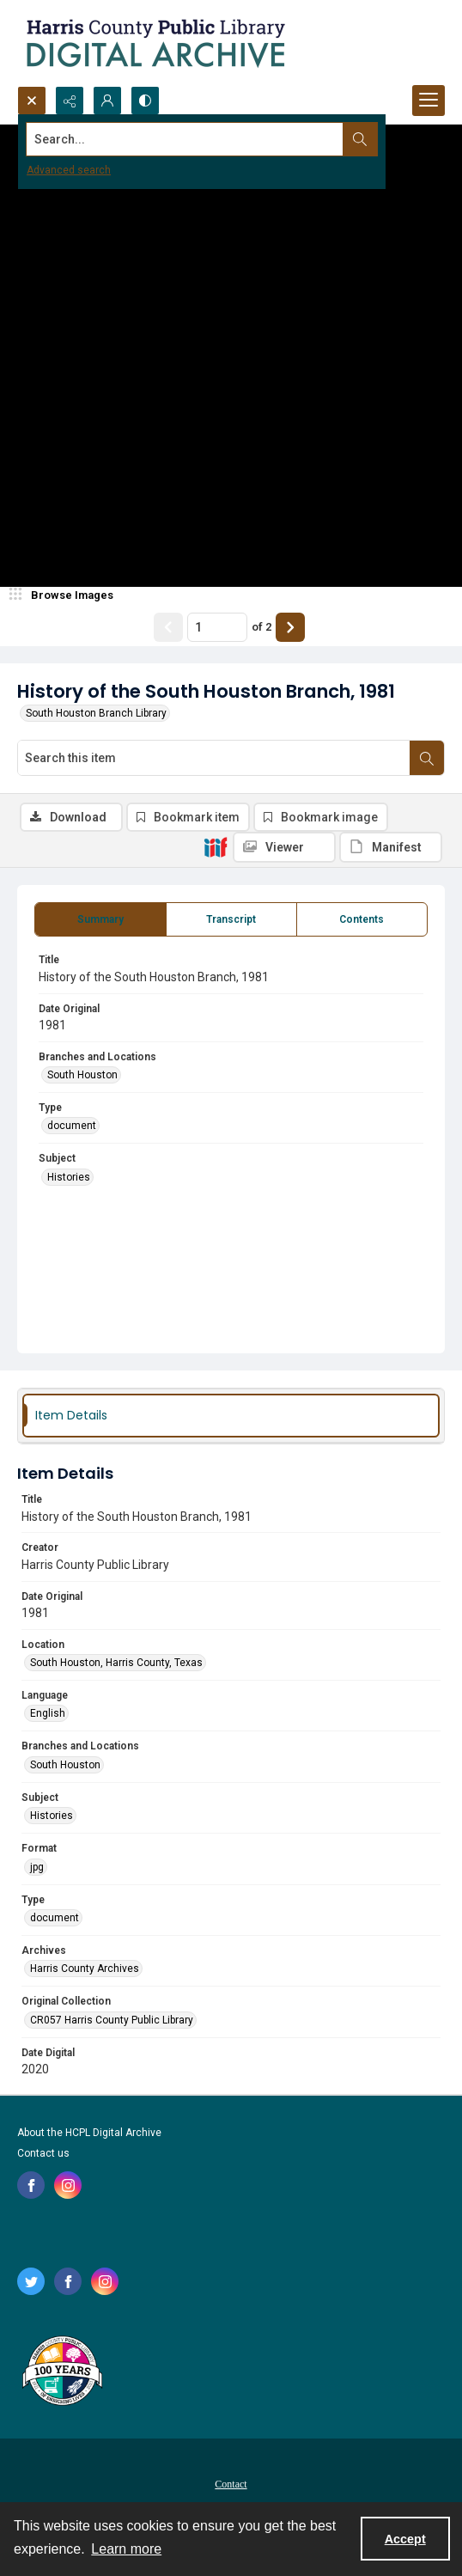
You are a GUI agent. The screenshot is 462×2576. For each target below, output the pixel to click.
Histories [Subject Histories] (68, 1177)
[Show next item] (290, 627)
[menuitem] (231, 2483)
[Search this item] (214, 758)
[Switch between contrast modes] (145, 100)
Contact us (43, 2153)
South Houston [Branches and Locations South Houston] (82, 1075)
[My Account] (107, 100)
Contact (230, 2484)
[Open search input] (32, 100)
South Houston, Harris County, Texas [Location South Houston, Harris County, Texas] (116, 1663)
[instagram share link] (68, 2185)
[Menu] (428, 100)
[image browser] (64, 595)
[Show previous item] (168, 627)
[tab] (100, 919)
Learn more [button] (126, 2549)
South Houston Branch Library (96, 713)
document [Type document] (71, 1126)
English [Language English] (47, 1713)
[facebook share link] (31, 2185)
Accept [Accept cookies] (405, 2539)
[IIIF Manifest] (390, 847)
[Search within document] (427, 758)
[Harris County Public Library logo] (61, 2372)
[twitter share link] (31, 2281)
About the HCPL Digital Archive (89, 2133)
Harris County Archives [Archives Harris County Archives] (84, 1969)
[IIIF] (215, 846)
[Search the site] (186, 139)
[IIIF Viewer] (284, 847)
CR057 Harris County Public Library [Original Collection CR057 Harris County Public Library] (111, 2020)
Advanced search (69, 170)
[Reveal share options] (69, 100)
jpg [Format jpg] (37, 1867)
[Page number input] (217, 627)
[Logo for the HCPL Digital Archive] (154, 43)
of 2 (261, 626)
